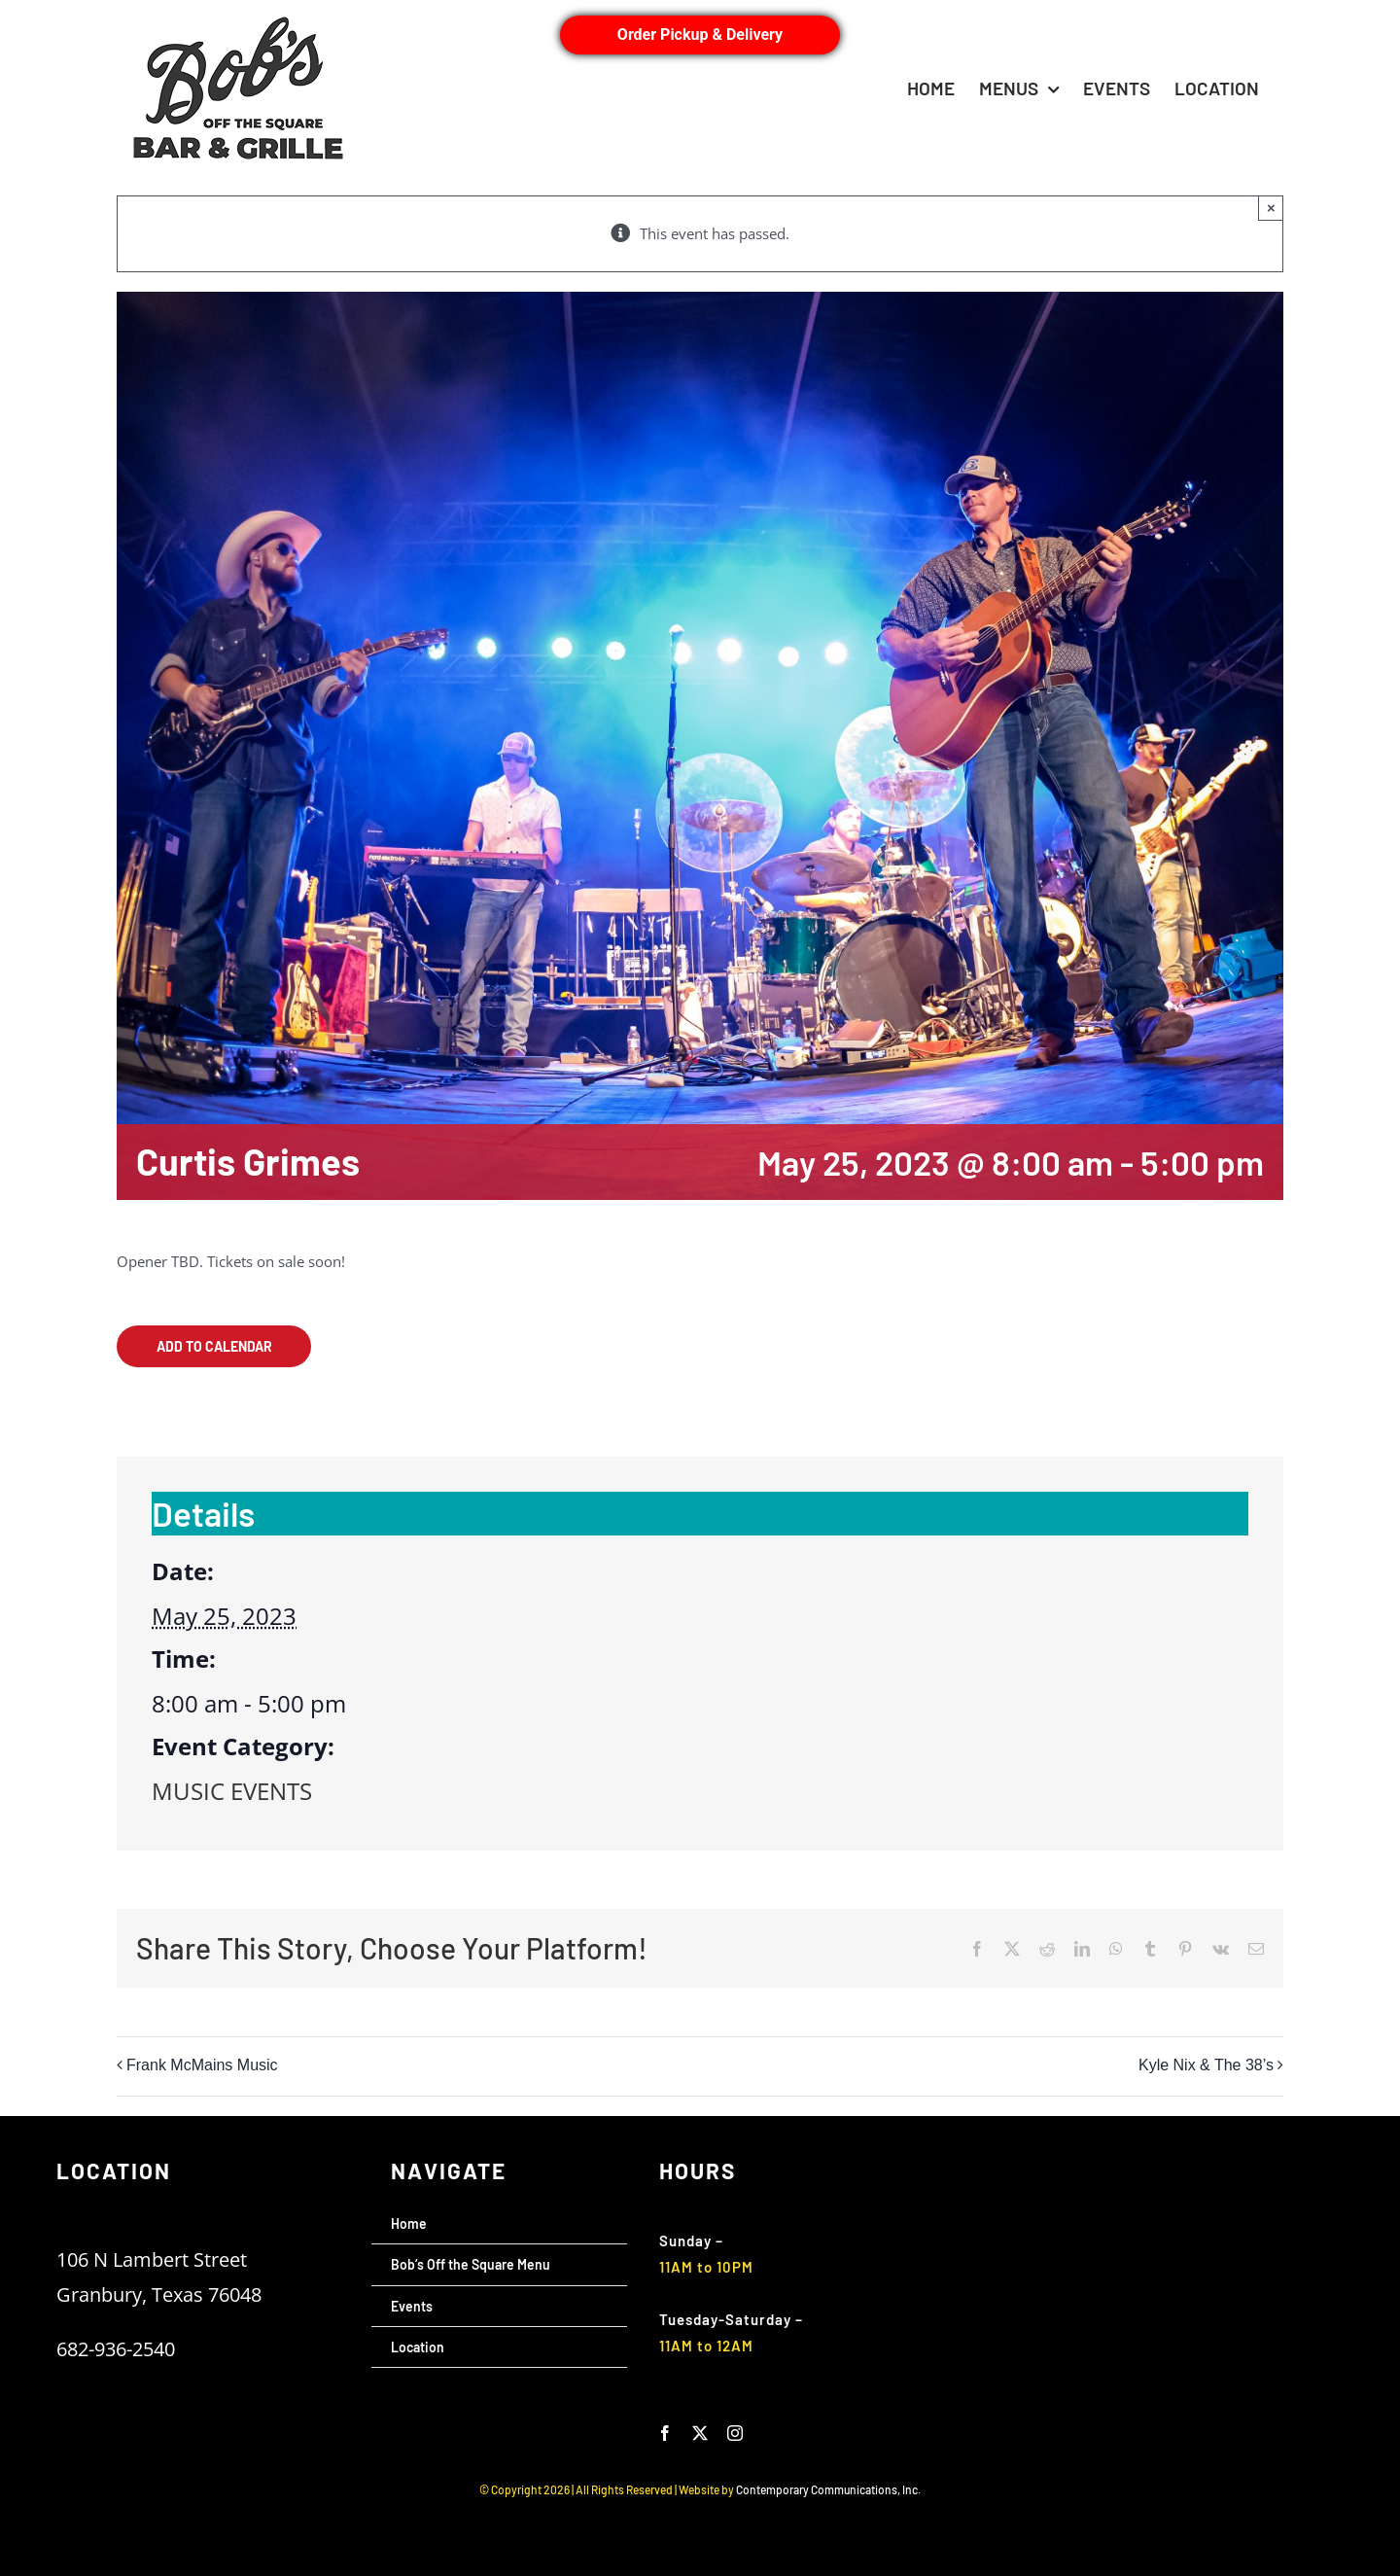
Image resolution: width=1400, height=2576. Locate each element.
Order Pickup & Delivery (700, 34)
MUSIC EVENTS (232, 1791)
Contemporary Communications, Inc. (828, 2489)
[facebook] (665, 2433)
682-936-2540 (115, 2349)
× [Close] (1271, 207)
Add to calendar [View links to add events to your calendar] (214, 1346)
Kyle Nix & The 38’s (1206, 2065)
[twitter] (700, 2433)
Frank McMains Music (202, 2065)
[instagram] (735, 2433)
